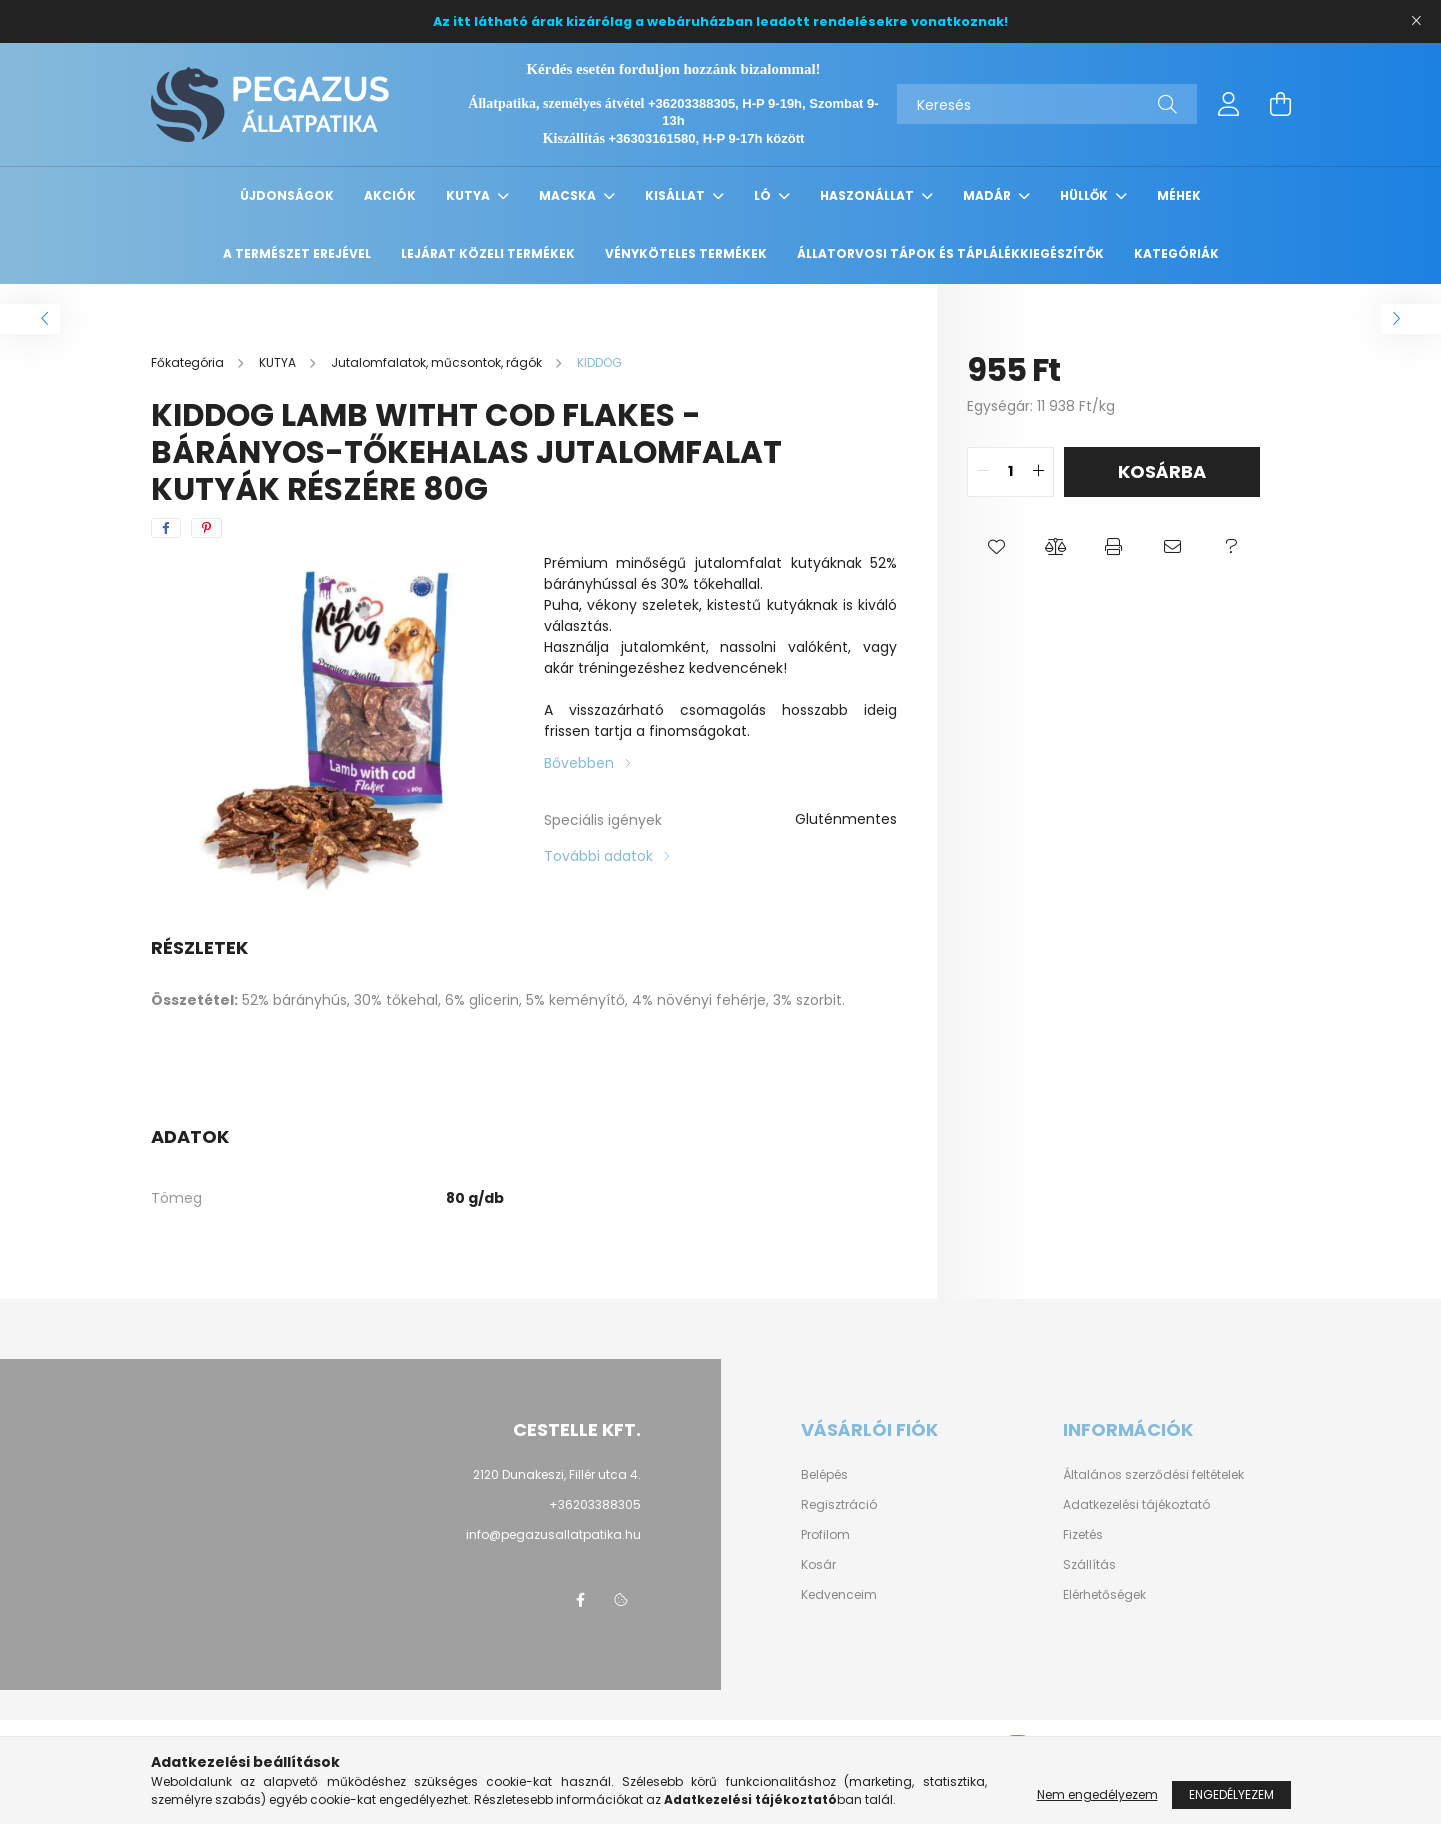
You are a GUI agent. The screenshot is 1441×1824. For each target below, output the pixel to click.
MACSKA (569, 195)
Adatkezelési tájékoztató (1136, 1505)
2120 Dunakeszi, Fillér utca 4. (557, 1474)
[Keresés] (1047, 104)
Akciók (390, 195)
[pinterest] (206, 528)
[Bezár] (1416, 21)
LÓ (764, 195)
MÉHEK (1179, 195)
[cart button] (1281, 104)
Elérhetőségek (1104, 1595)
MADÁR (988, 195)
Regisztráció (839, 1505)
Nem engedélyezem (1097, 1794)
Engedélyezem (1231, 1794)
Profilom (825, 1535)
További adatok (598, 856)
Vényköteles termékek (686, 253)
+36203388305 (595, 1504)
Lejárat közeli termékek (488, 253)
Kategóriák (1176, 253)
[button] (996, 547)
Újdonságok (287, 195)
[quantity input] (1010, 472)
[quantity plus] (1038, 472)
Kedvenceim (839, 1595)
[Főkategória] (189, 362)
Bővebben (579, 763)
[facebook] (166, 528)
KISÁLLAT (676, 195)
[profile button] (1229, 104)
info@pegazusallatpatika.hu (553, 1534)
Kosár (818, 1565)
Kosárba (1162, 471)
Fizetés (1083, 1535)
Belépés (824, 1475)
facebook (581, 1600)
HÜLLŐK (1085, 195)
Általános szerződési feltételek (1153, 1475)
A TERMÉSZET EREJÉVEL (297, 253)
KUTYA (469, 195)
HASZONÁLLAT (868, 195)
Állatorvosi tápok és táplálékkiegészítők (950, 253)
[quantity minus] (983, 472)
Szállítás (1089, 1565)
